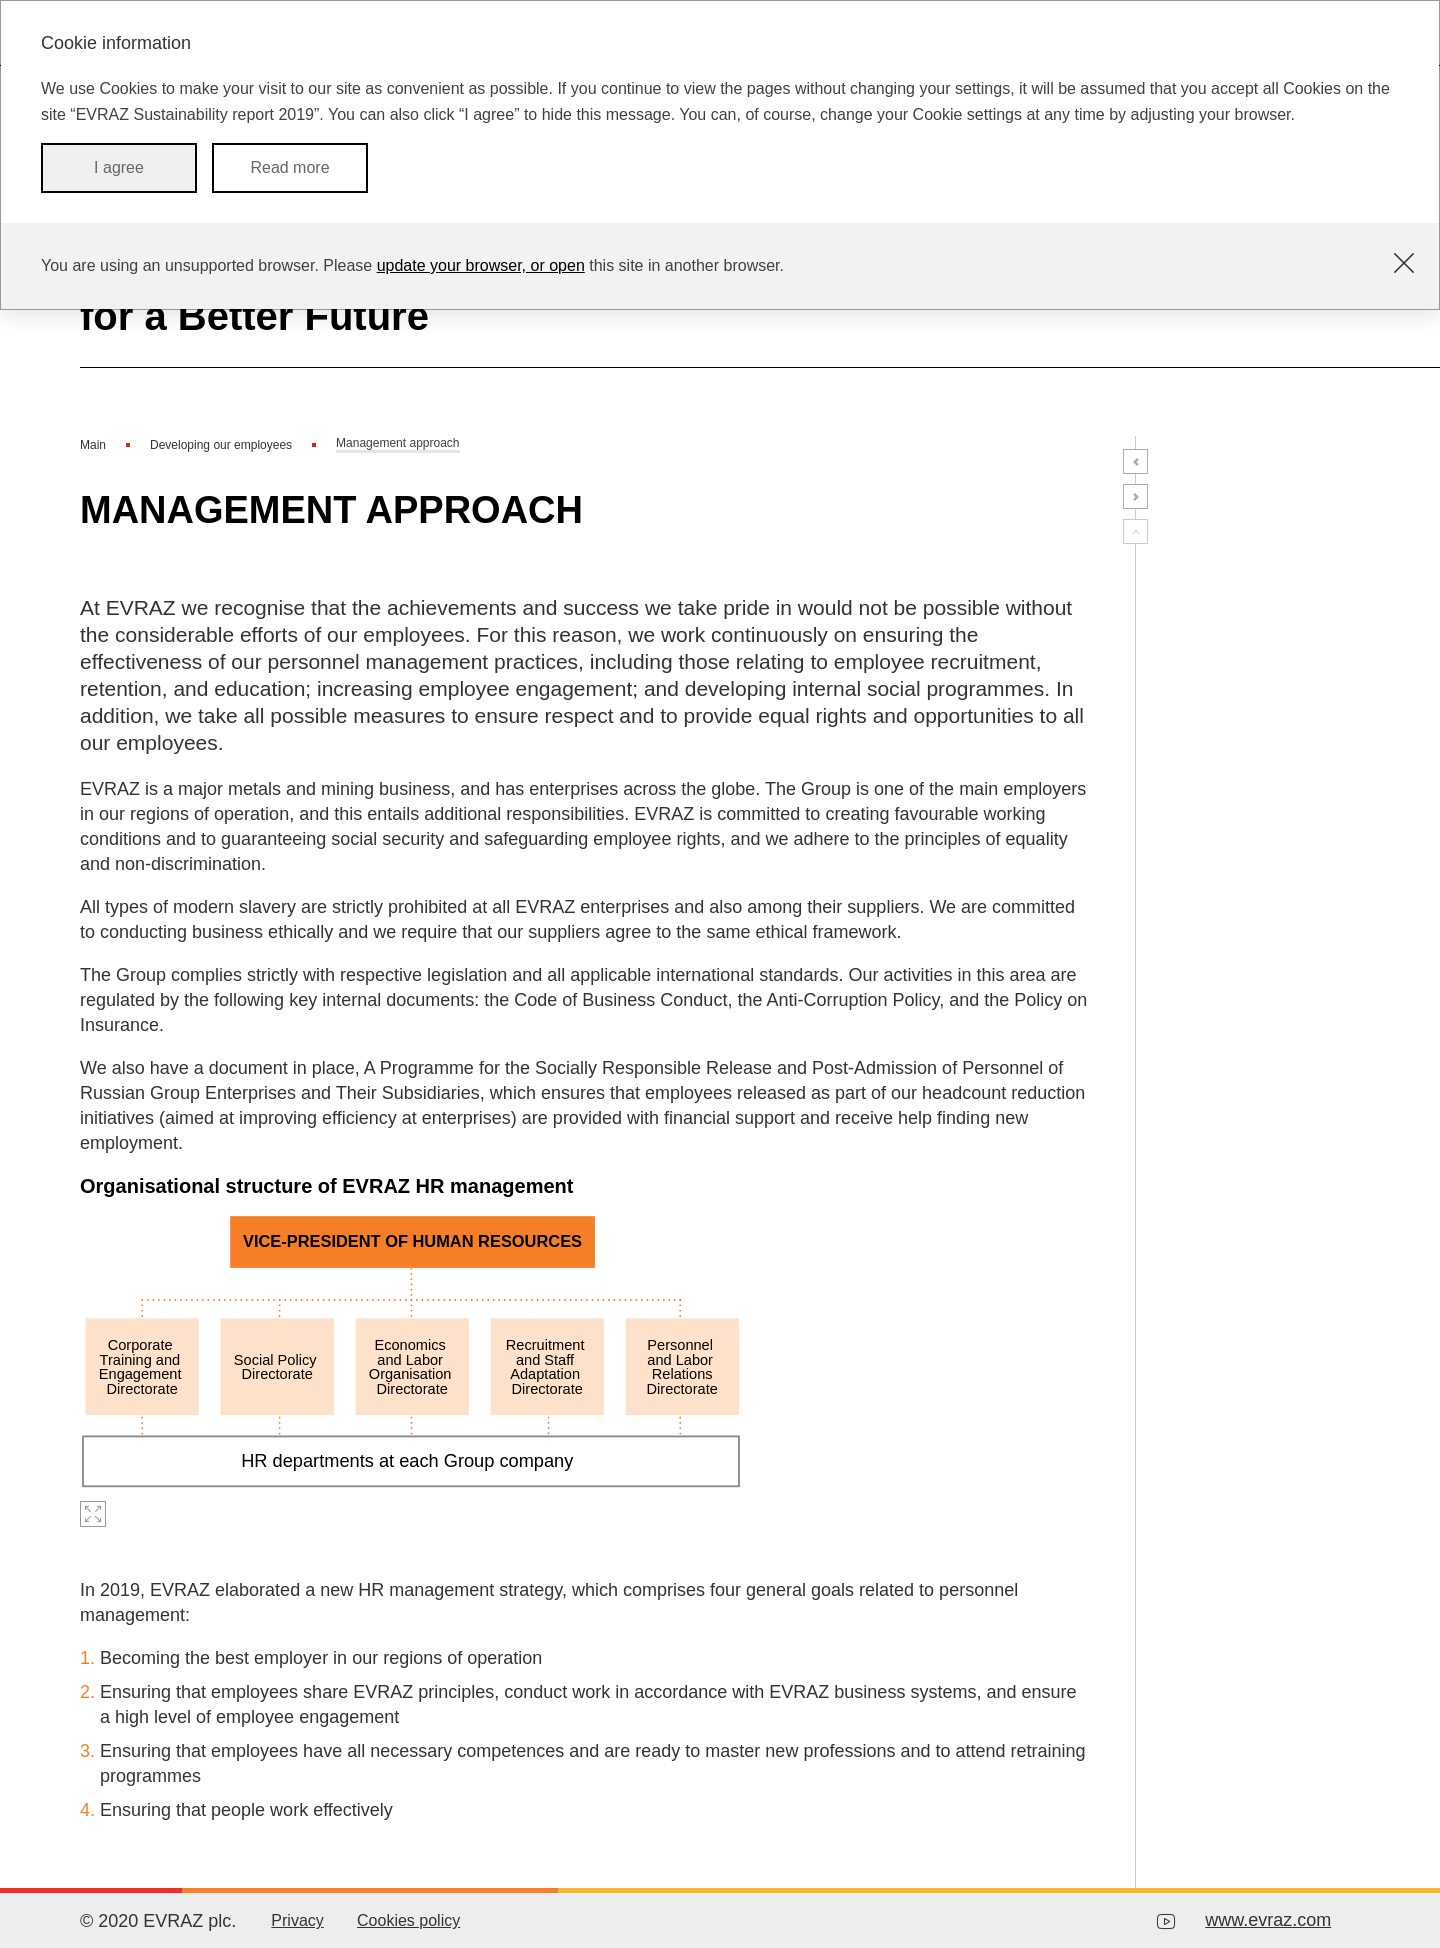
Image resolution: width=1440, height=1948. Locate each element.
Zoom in (93, 1514)
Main (93, 445)
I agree (119, 167)
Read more (289, 167)
